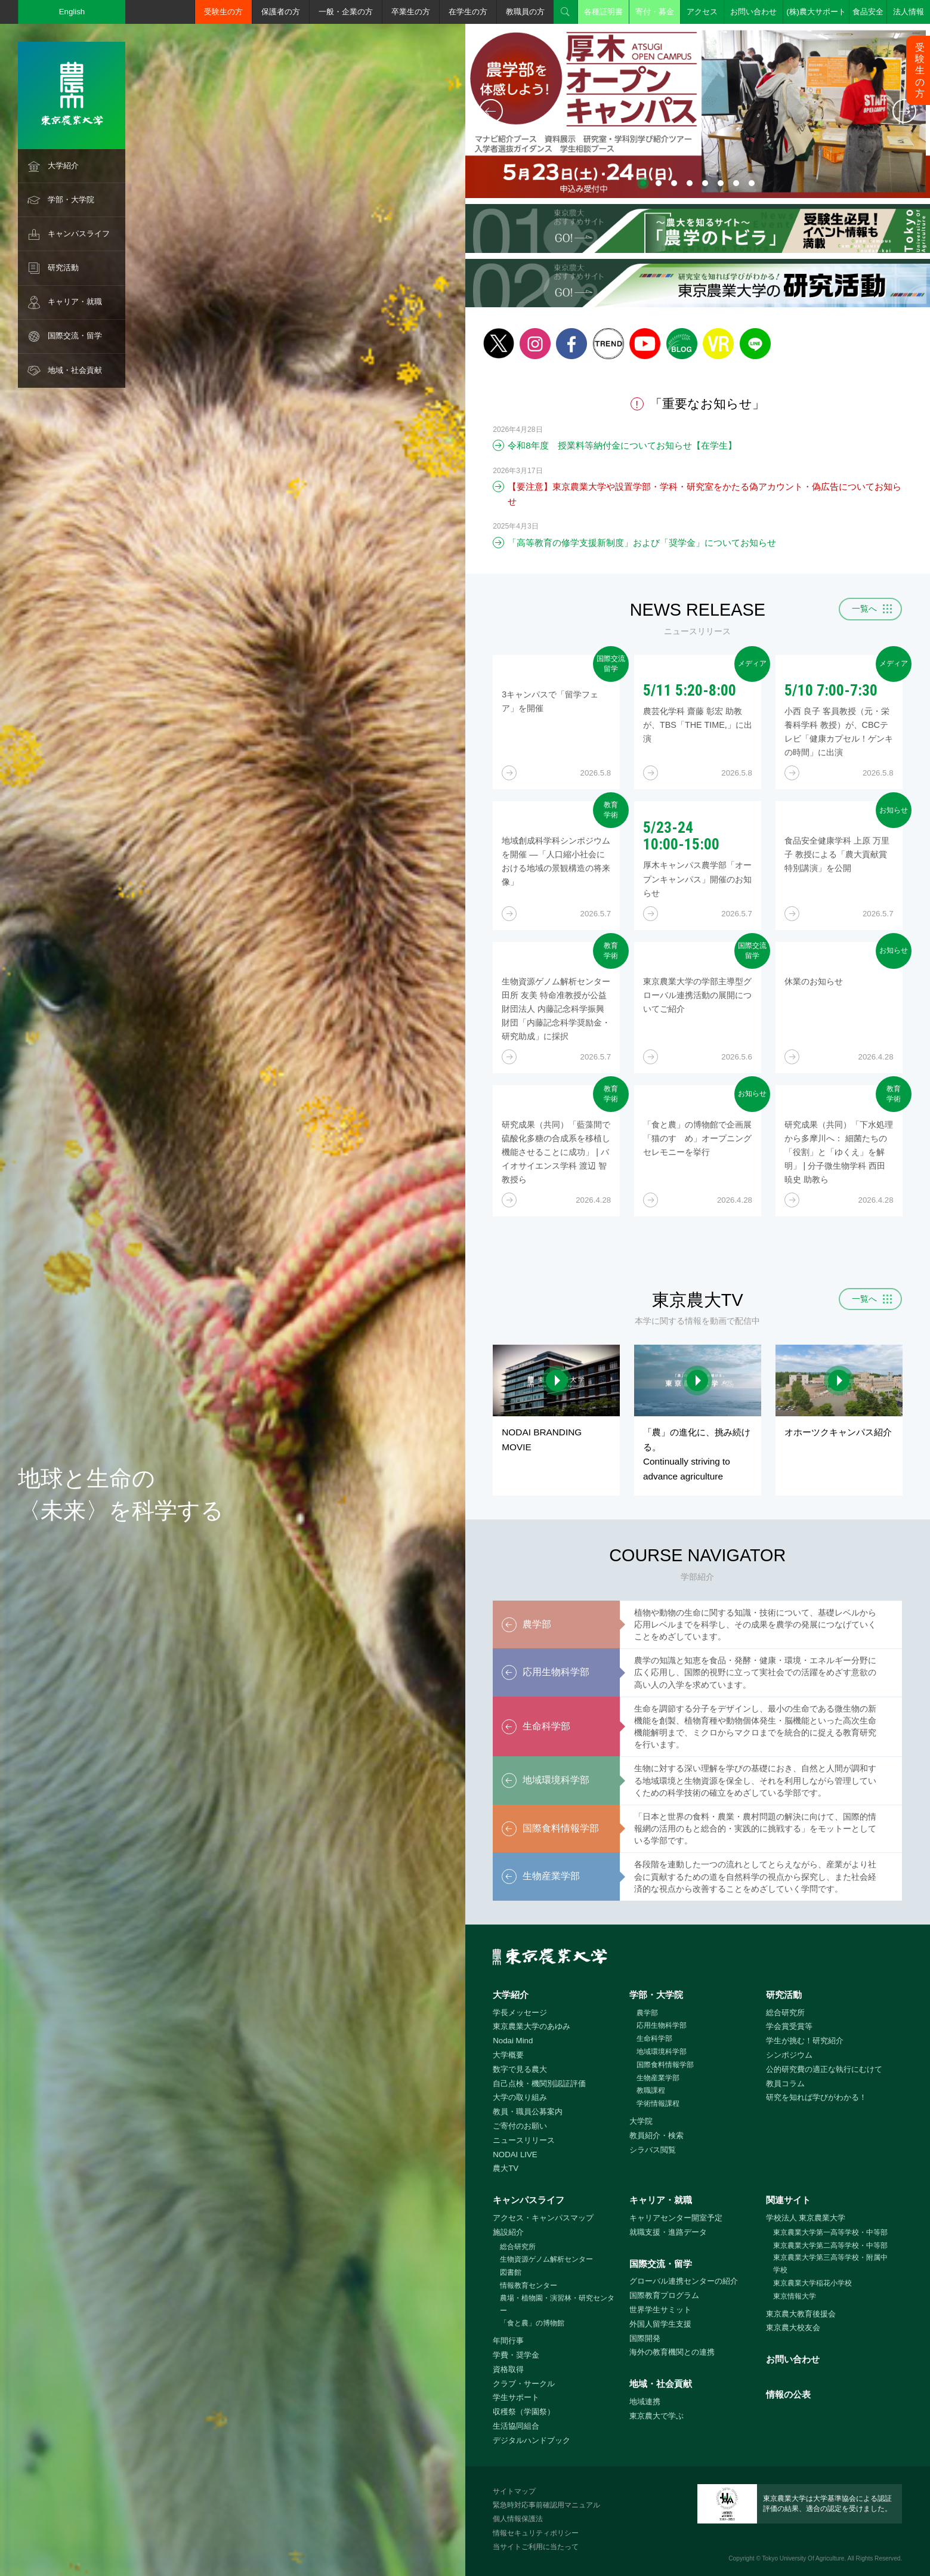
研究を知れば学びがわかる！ (816, 2097)
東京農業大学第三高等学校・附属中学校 (830, 2263)
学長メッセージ (520, 2012)
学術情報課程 (658, 2103)
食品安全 (867, 11)
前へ (491, 111)
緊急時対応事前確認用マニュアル (546, 2505)
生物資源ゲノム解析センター (546, 2259)
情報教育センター (528, 2285)
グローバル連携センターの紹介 (683, 2281)
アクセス (702, 11)
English (72, 11)
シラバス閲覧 (652, 2149)
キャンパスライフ (79, 233)
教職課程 (651, 2090)
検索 (565, 12)
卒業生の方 (410, 11)
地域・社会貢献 (75, 370)
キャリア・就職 (75, 301)
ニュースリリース (524, 2140)
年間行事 (508, 2340)
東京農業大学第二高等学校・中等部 (830, 2245)
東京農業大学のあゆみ (531, 2026)
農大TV (505, 2168)
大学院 (641, 2121)
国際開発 (644, 2338)
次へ (904, 111)
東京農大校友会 (793, 2327)
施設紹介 (508, 2232)
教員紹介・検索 (656, 2135)
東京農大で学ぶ (656, 2415)
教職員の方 (525, 11)
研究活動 (63, 267)
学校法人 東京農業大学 (806, 2217)
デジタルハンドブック (531, 2440)
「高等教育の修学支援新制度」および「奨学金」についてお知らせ (642, 543)
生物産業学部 (658, 2078)
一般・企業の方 (346, 11)
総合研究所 (785, 2012)
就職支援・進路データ (668, 2232)
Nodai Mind (513, 2040)
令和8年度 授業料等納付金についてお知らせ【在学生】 (622, 445)
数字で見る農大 (520, 2069)
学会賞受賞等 (789, 2026)
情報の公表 (788, 2394)
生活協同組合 (516, 2425)
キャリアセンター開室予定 (675, 2217)
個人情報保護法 (518, 2519)
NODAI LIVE (515, 2154)
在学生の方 (468, 11)
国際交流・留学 (75, 335)
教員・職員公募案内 (528, 2111)
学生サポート (516, 2397)
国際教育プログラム (664, 2295)
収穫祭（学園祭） (524, 2411)
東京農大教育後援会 (801, 2313)
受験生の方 (223, 11)
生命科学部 (654, 2038)
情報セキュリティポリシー (536, 2533)
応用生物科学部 (662, 2025)
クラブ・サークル (524, 2383)
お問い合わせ (753, 11)
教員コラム (785, 2083)
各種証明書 (603, 11)
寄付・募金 (654, 11)
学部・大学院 (71, 199)
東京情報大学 (794, 2296)
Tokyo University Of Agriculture (803, 2558)
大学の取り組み (520, 2097)
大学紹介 (63, 165)
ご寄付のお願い (520, 2125)
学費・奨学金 (516, 2354)
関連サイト (788, 2200)
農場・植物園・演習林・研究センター (557, 2304)
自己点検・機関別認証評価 (539, 2083)
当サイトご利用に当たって (536, 2547)
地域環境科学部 (662, 2051)
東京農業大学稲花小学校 (812, 2283)
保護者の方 (280, 11)
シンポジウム (789, 2054)
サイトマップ (514, 2491)
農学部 (647, 2013)
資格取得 (508, 2369)
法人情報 (908, 11)
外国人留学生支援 (660, 2323)
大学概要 (508, 2054)
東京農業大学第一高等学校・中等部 (830, 2232)
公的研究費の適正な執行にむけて (824, 2069)
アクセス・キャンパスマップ (543, 2217)
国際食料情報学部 (665, 2065)
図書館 (510, 2272)
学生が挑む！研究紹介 (805, 2040)
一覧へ (864, 608)
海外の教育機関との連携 (672, 2352)
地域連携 (644, 2401)
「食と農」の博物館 (532, 2323)
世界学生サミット (660, 2309)
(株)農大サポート (816, 11)
